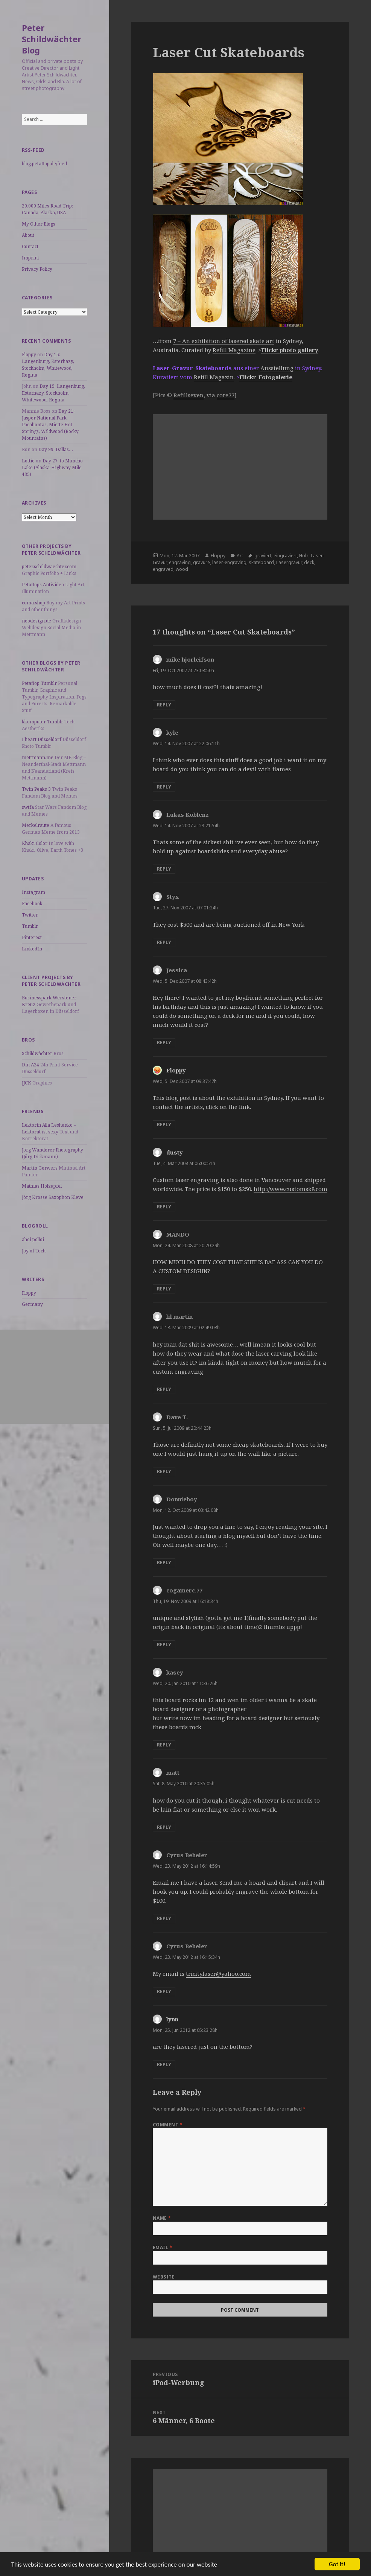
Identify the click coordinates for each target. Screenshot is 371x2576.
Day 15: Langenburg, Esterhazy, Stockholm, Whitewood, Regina (48, 364)
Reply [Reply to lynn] (164, 2064)
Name (162, 2218)
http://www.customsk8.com (290, 1189)
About (28, 235)
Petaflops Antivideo (43, 584)
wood (182, 569)
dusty (174, 1152)
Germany (32, 1304)
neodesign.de (36, 621)
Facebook (32, 903)
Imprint (30, 258)
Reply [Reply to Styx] (164, 942)
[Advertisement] (54, 1377)
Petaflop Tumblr (39, 683)
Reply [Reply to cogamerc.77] (164, 1644)
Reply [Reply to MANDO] (164, 1289)
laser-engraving (229, 562)
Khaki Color (34, 843)
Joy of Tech (34, 1251)
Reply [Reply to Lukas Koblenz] (164, 869)
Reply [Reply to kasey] (164, 1745)
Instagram (33, 892)
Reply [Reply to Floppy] (164, 1124)
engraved (163, 569)
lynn (172, 2019)
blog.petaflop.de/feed (44, 163)
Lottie (28, 461)
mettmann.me (37, 757)
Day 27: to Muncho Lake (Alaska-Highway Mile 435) (52, 467)
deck (309, 562)
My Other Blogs (38, 224)
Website (164, 2277)
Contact (30, 246)
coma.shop (33, 602)
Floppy (29, 354)
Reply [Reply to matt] (164, 1827)
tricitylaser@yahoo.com (218, 1973)
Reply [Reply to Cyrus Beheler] (164, 1918)
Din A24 (30, 1065)
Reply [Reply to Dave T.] (164, 1471)
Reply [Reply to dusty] (164, 1206)
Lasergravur (289, 562)
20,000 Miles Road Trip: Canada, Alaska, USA (47, 209)
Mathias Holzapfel (42, 1186)
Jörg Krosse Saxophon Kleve (53, 1197)
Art (240, 555)
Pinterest (32, 937)
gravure (201, 562)
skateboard (261, 562)
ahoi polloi (33, 1239)
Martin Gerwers (40, 1168)
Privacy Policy (37, 269)
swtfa (28, 807)
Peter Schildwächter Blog (51, 39)
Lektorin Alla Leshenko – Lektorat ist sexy (49, 1128)
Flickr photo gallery (289, 350)
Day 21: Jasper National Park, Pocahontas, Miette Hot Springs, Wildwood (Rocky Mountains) (50, 424)
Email (162, 2247)
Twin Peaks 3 (36, 789)
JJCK (26, 1083)
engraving (180, 562)
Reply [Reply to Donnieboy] (164, 1562)
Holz (304, 555)
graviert (262, 555)
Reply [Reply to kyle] (164, 787)
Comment (167, 2125)
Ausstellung (276, 368)
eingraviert (285, 555)
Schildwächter (37, 1053)
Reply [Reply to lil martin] (164, 1389)
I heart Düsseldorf (41, 739)
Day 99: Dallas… (55, 449)
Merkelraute (35, 825)
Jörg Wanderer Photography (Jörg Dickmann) (52, 1153)
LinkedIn (32, 949)
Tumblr (30, 926)
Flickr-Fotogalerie (265, 377)
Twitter (30, 915)
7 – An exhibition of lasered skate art (223, 341)
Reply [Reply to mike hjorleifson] (164, 705)
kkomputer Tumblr (42, 721)
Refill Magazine (234, 350)
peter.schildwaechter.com (49, 566)
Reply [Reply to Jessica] (164, 1042)
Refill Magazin (214, 377)
